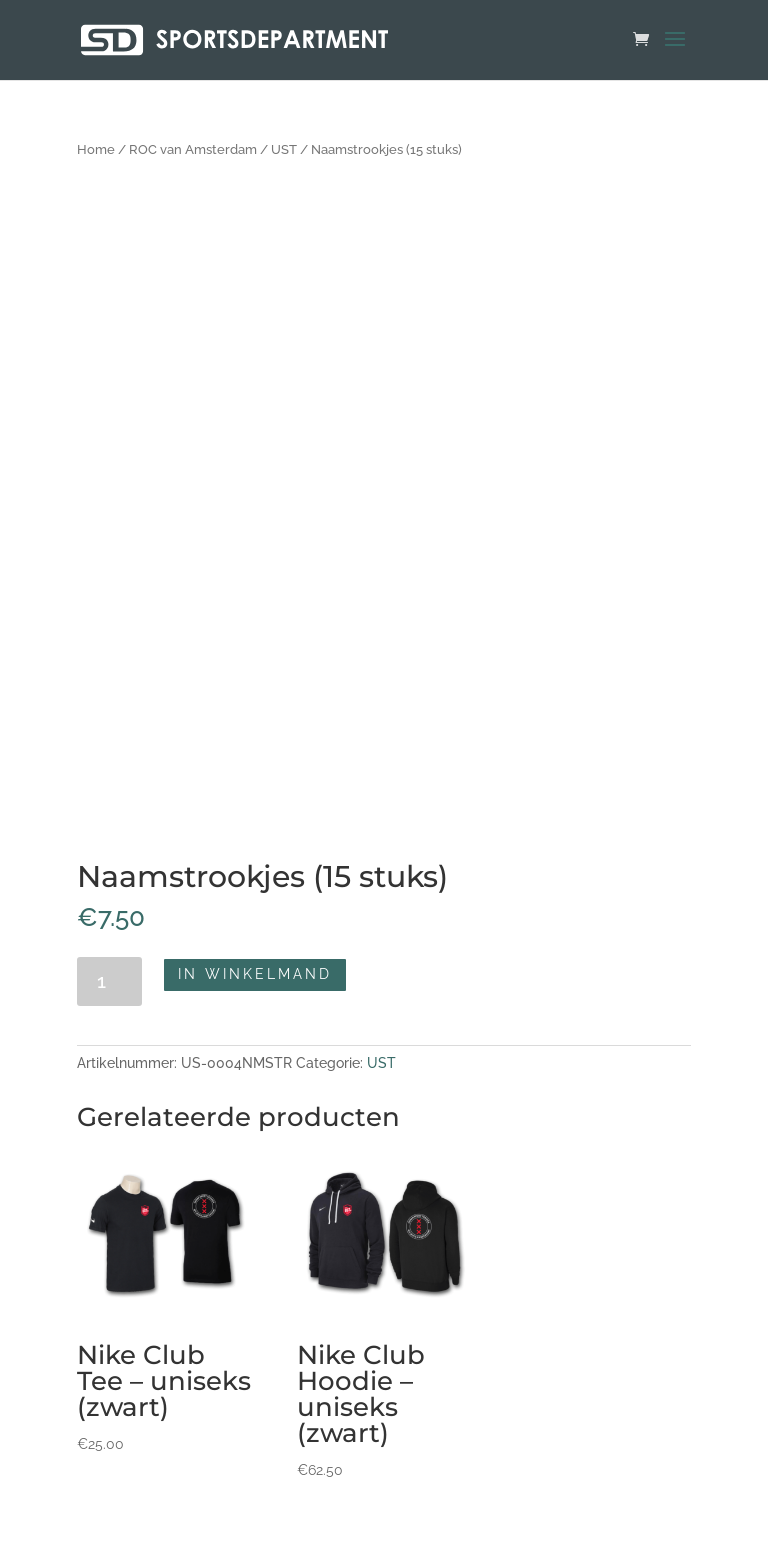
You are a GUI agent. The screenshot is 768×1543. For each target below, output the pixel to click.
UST (284, 149)
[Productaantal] (109, 981)
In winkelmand (255, 974)
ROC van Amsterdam (193, 149)
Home (96, 149)
